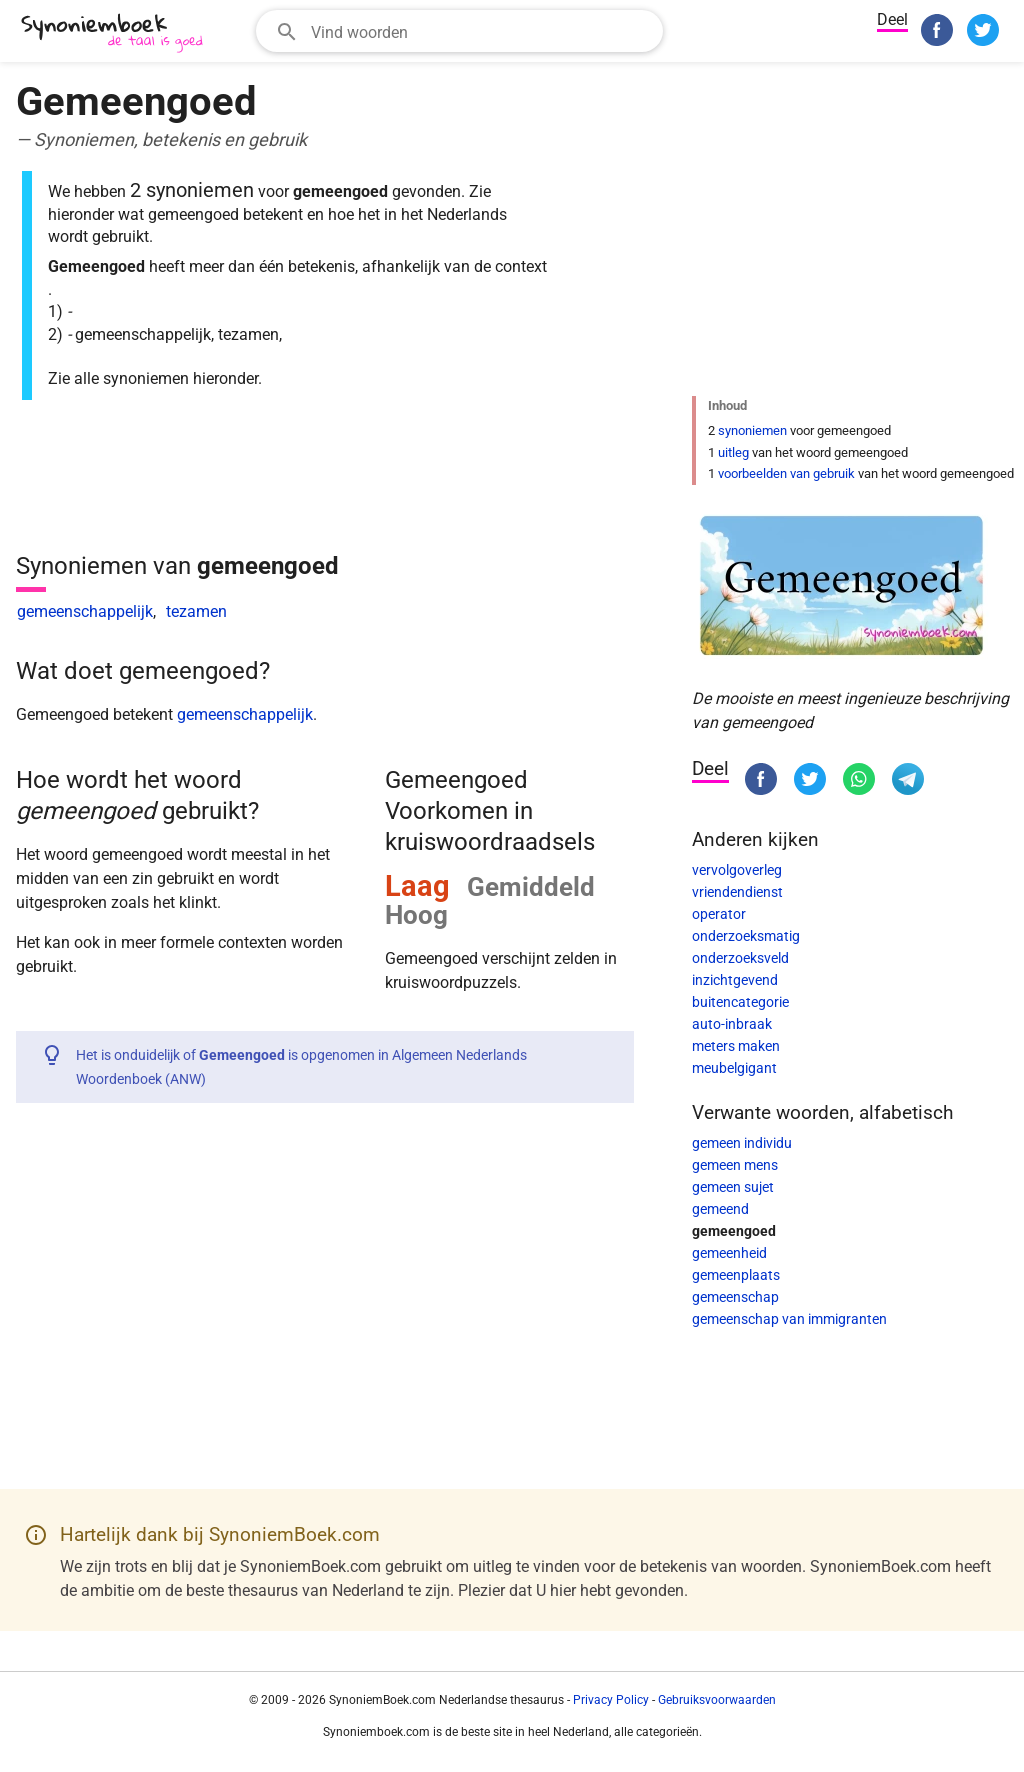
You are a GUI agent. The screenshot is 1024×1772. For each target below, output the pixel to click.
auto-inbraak (732, 1024)
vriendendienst (737, 892)
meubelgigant (734, 1068)
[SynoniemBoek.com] (116, 33)
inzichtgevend (735, 980)
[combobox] (459, 31)
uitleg (733, 452)
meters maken (736, 1046)
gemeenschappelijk (85, 611)
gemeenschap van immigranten (789, 1319)
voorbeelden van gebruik (786, 473)
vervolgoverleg (737, 870)
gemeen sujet (733, 1187)
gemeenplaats (736, 1275)
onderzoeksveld (740, 958)
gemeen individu (742, 1143)
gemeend (720, 1209)
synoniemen (752, 430)
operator (719, 914)
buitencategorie (740, 1002)
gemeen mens (735, 1165)
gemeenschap (735, 1297)
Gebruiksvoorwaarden (717, 1700)
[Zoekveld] (480, 31)
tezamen (196, 611)
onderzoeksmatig (746, 936)
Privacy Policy (611, 1700)
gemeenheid (729, 1253)
